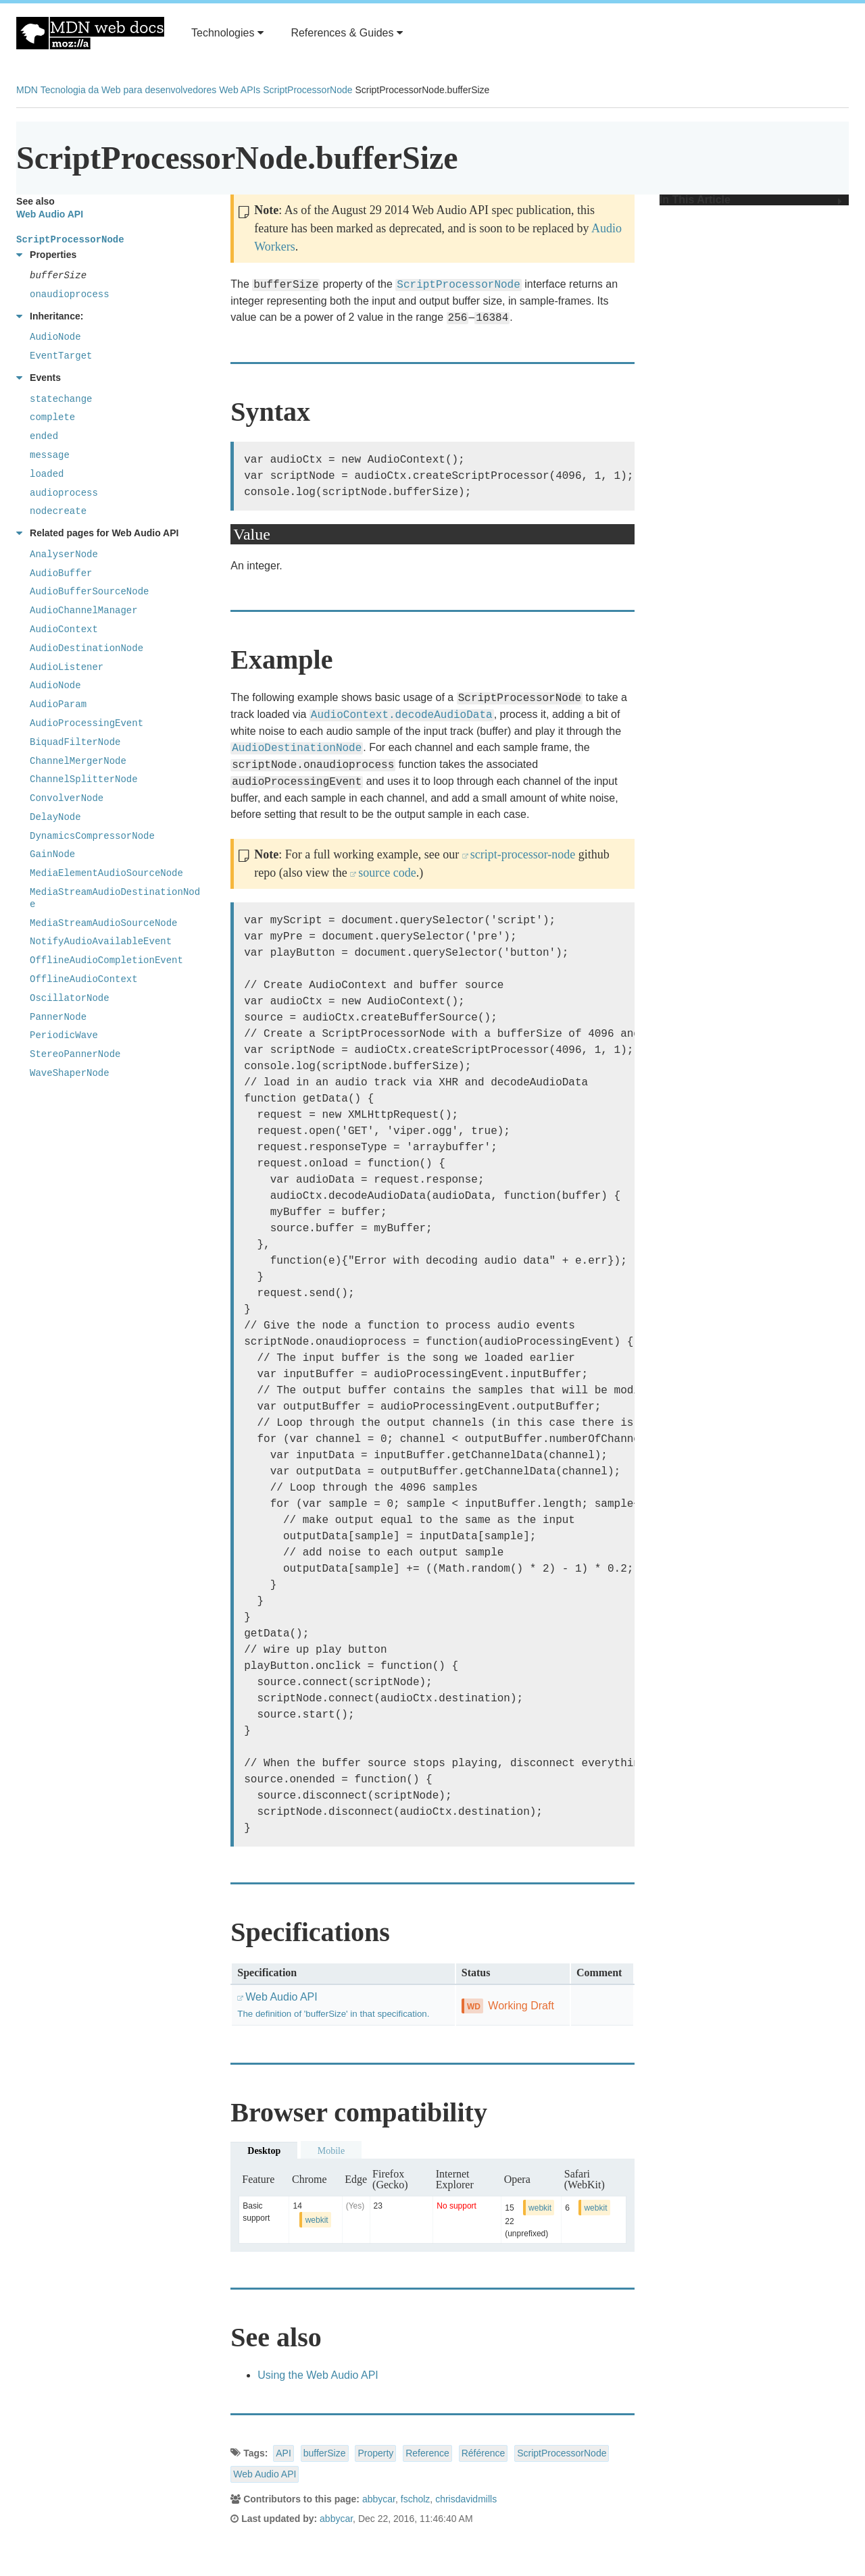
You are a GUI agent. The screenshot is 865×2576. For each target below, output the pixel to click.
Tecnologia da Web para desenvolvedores (128, 89)
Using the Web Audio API (317, 2375)
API (283, 2453)
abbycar (378, 2499)
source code (387, 872)
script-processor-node (523, 854)
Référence (483, 2453)
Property (375, 2453)
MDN (27, 89)
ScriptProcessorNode (307, 89)
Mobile (331, 2151)
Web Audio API (264, 2474)
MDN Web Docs (90, 33)
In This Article (751, 200)
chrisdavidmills (466, 2499)
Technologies (227, 32)
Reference (427, 2453)
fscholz (415, 2499)
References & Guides (347, 32)
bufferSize (324, 2453)
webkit (316, 2220)
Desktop (263, 2151)
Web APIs (239, 89)
